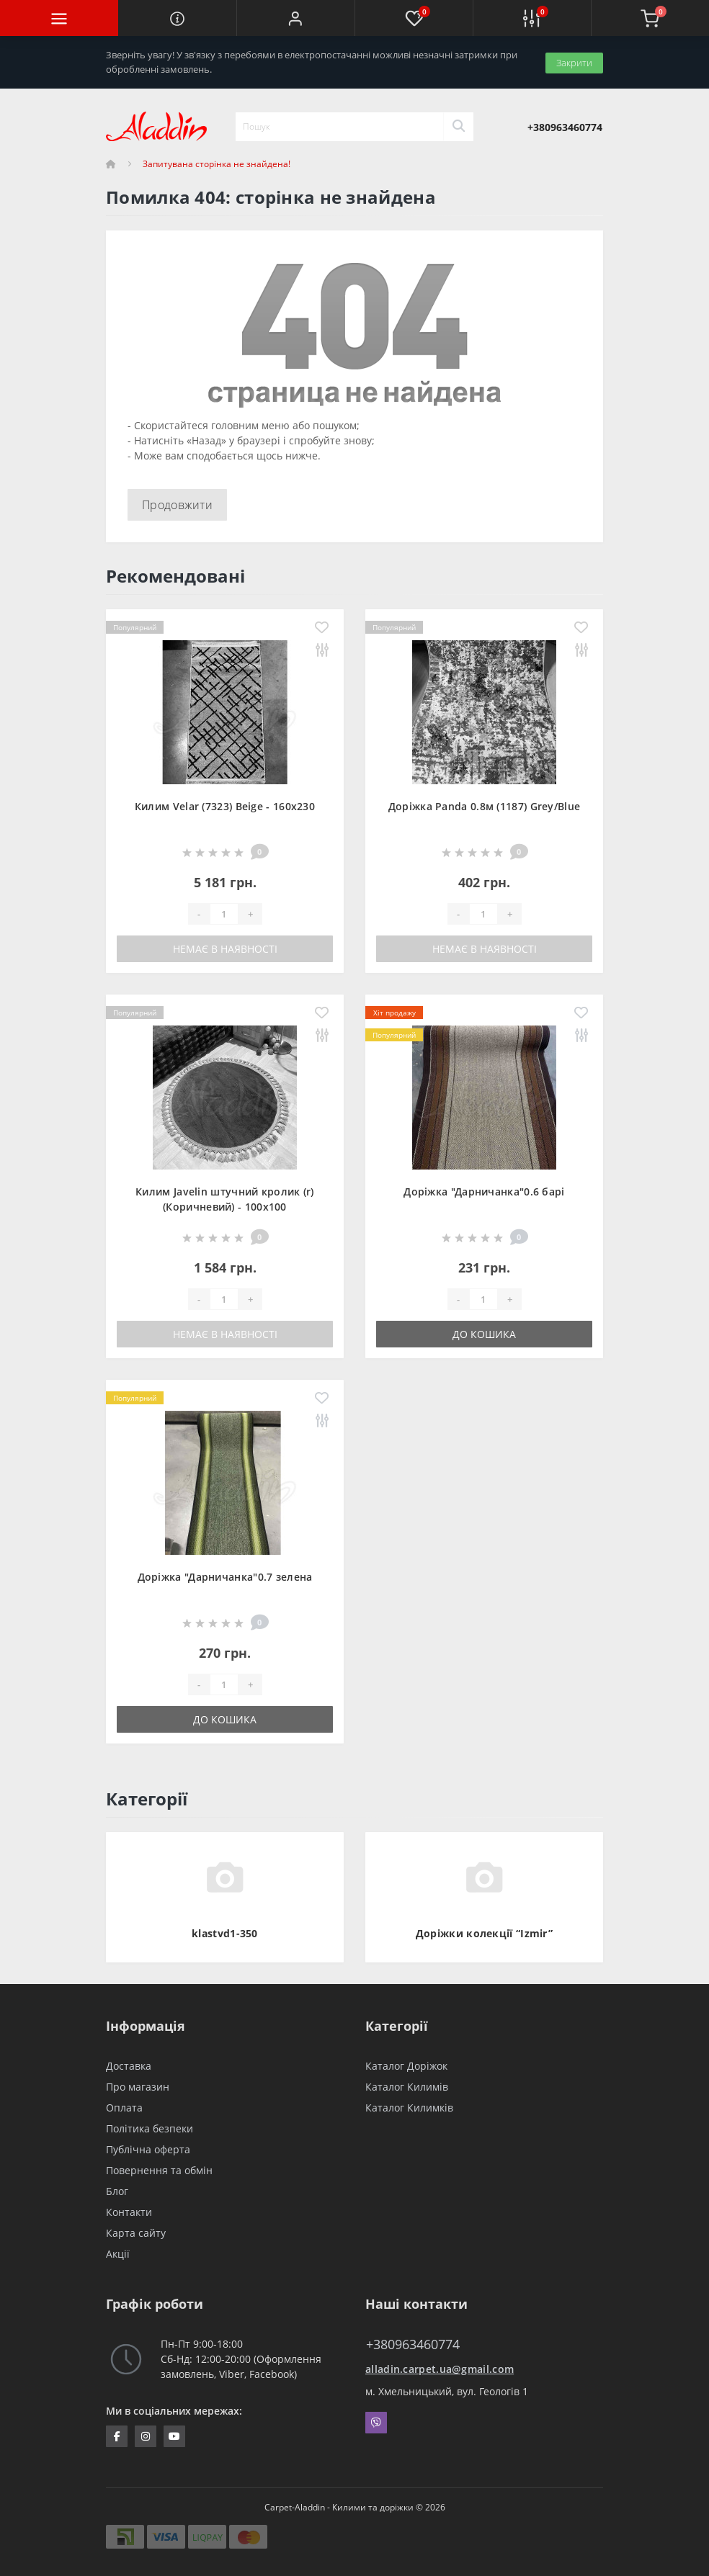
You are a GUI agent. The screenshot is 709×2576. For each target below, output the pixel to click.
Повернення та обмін (159, 2170)
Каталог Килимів (406, 2086)
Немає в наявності (225, 949)
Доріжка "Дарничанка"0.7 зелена (225, 1577)
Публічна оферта (148, 2149)
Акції (118, 2254)
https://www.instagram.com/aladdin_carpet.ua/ (145, 2436)
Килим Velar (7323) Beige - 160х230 (225, 806)
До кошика (484, 1334)
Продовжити (177, 505)
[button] (295, 18)
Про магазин (137, 2086)
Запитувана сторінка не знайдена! (216, 164)
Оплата (124, 2107)
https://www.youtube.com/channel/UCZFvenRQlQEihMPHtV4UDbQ (174, 2436)
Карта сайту (136, 2233)
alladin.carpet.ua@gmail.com (439, 2369)
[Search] (458, 126)
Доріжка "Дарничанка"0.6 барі (483, 1191)
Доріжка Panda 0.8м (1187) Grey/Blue (484, 806)
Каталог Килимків (409, 2107)
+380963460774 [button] (413, 2344)
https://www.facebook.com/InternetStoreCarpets (117, 2436)
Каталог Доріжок (406, 2066)
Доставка (128, 2066)
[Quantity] (224, 914)
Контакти (129, 2212)
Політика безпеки (149, 2128)
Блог (117, 2191)
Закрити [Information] (574, 61)
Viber (376, 2423)
